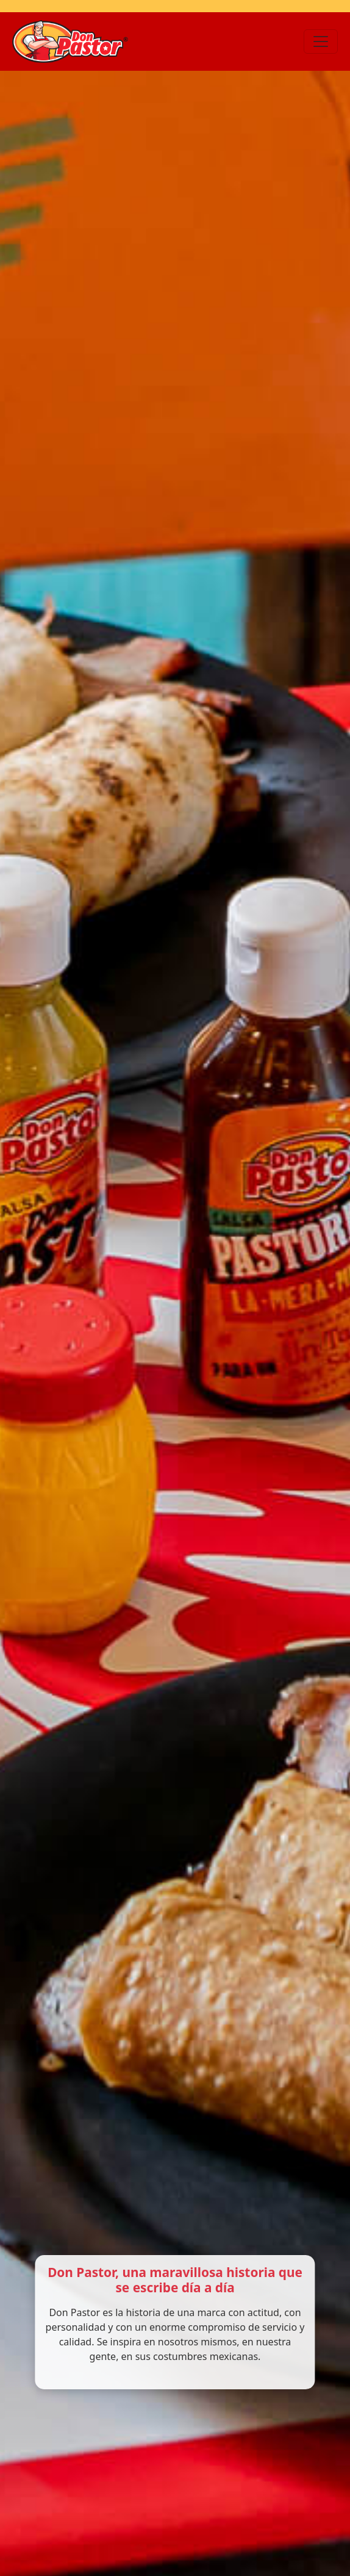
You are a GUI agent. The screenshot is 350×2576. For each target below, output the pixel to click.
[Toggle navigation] (321, 41)
